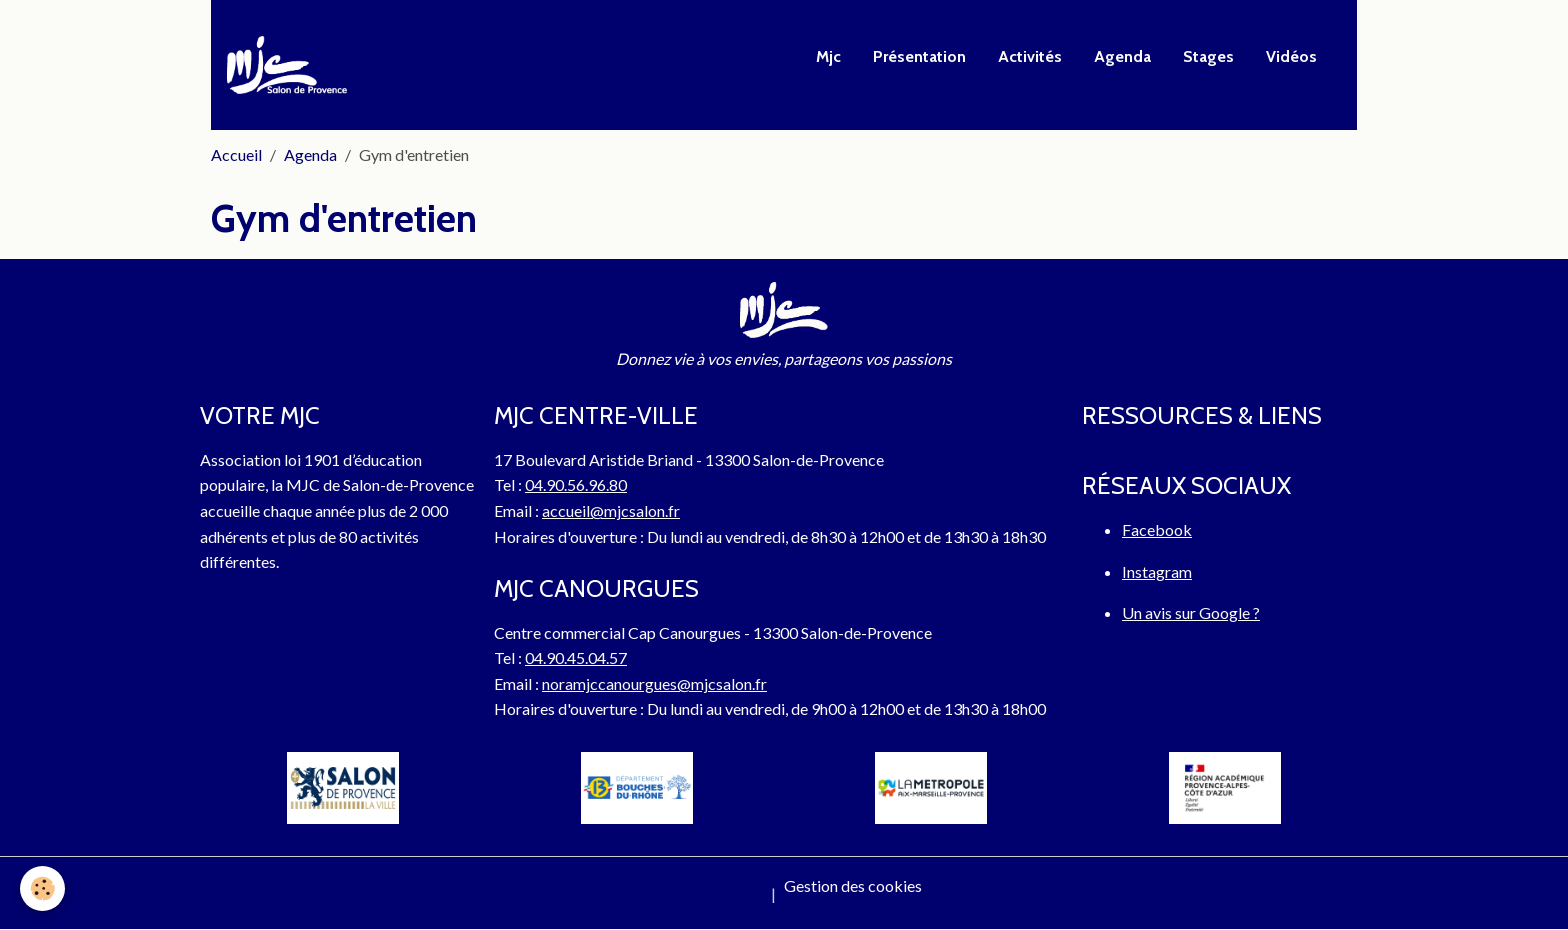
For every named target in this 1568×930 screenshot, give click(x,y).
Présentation (919, 56)
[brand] (291, 65)
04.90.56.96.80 (576, 484)
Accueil (236, 154)
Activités (1030, 56)
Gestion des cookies (853, 885)
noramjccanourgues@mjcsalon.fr (654, 683)
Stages (1208, 56)
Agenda (1122, 56)
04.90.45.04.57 (576, 657)
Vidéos (1291, 56)
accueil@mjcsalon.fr (611, 510)
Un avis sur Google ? (1191, 612)
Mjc (828, 56)
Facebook (1157, 529)
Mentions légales (704, 893)
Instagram (1157, 571)
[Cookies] (42, 888)
